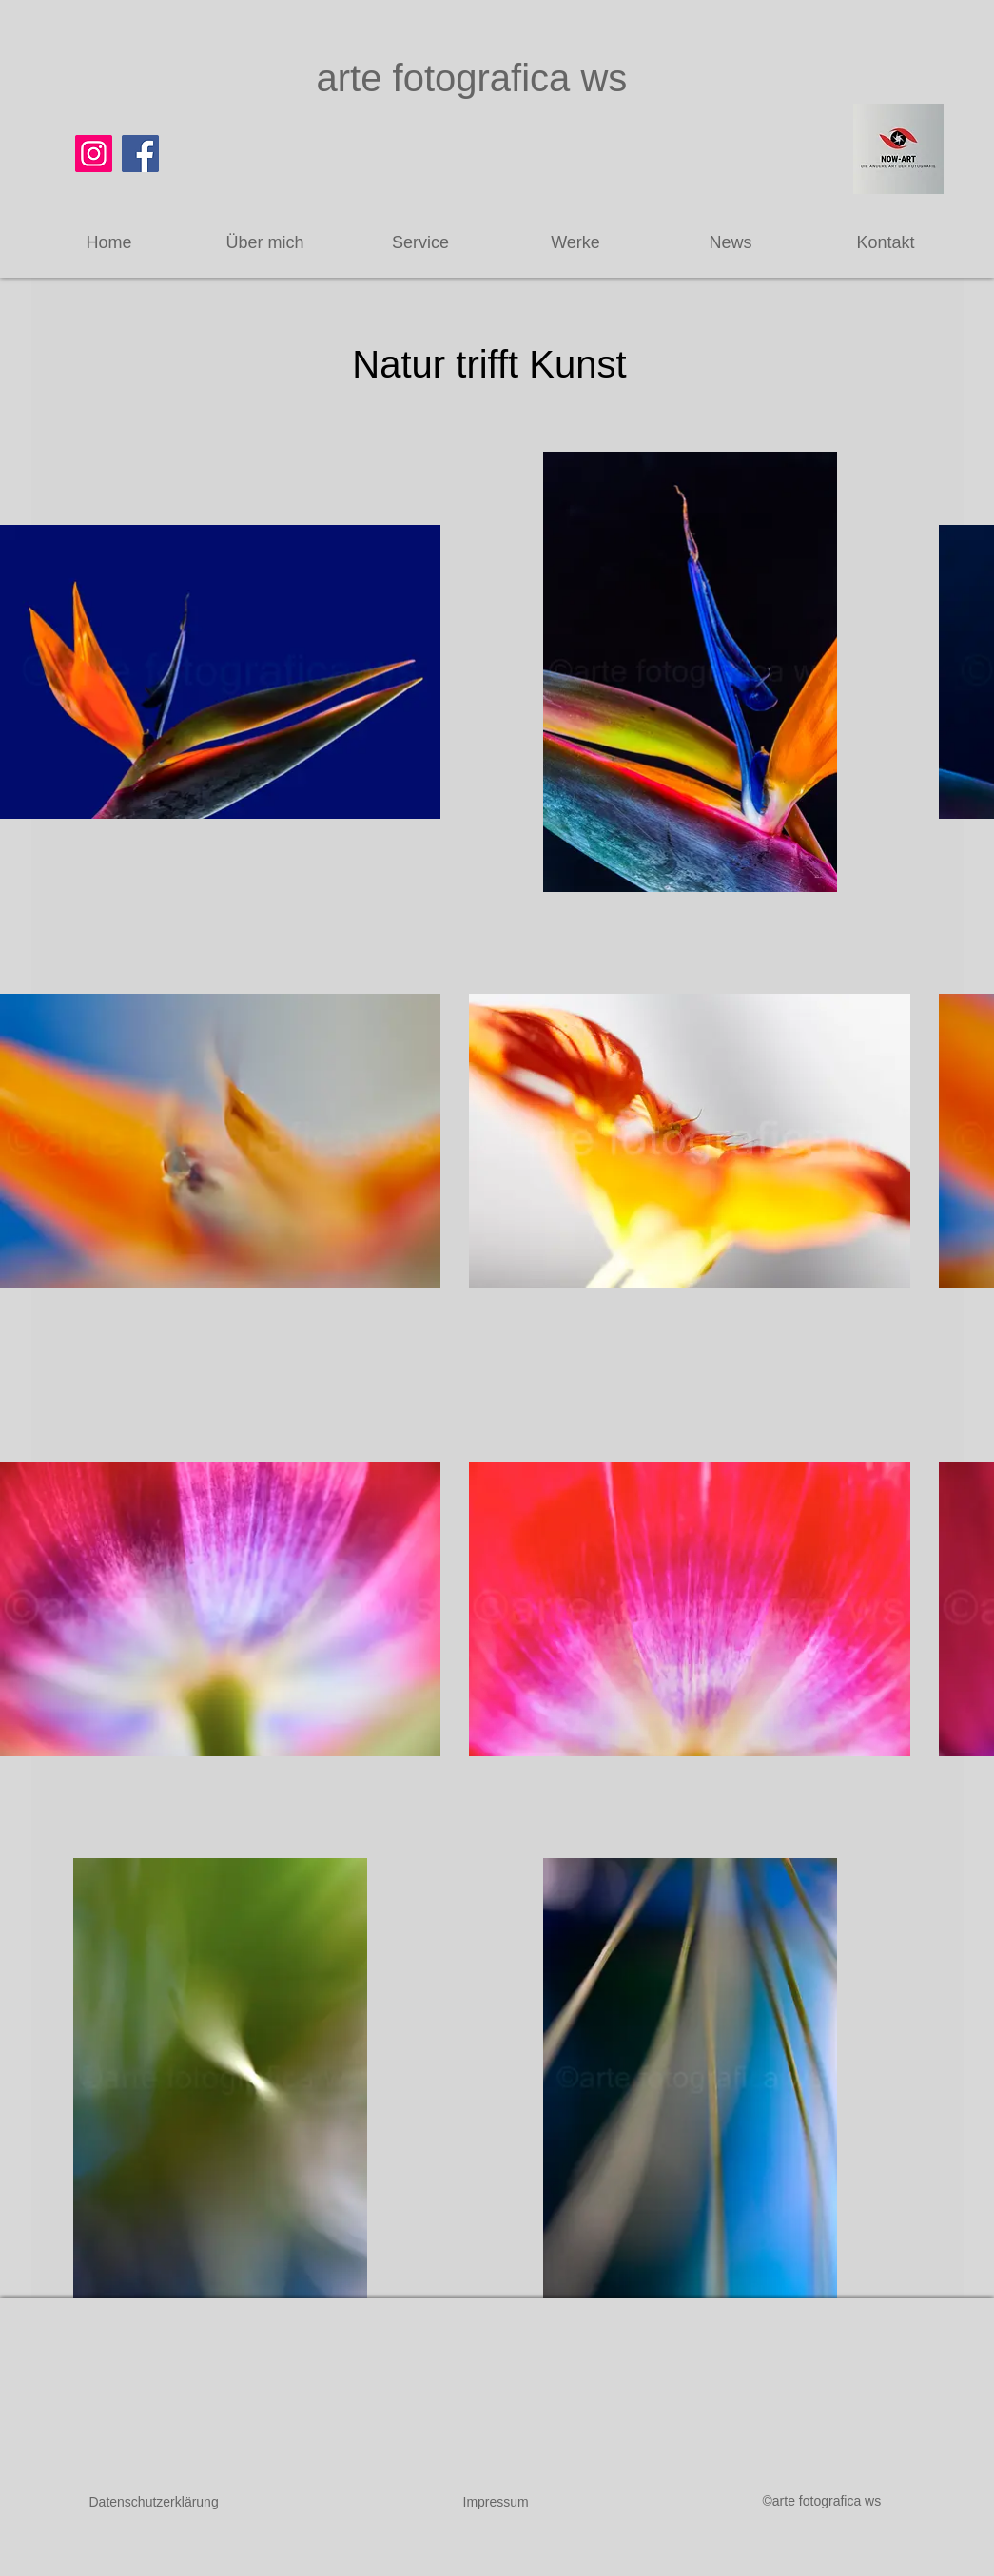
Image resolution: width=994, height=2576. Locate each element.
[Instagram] (93, 153)
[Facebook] (140, 153)
